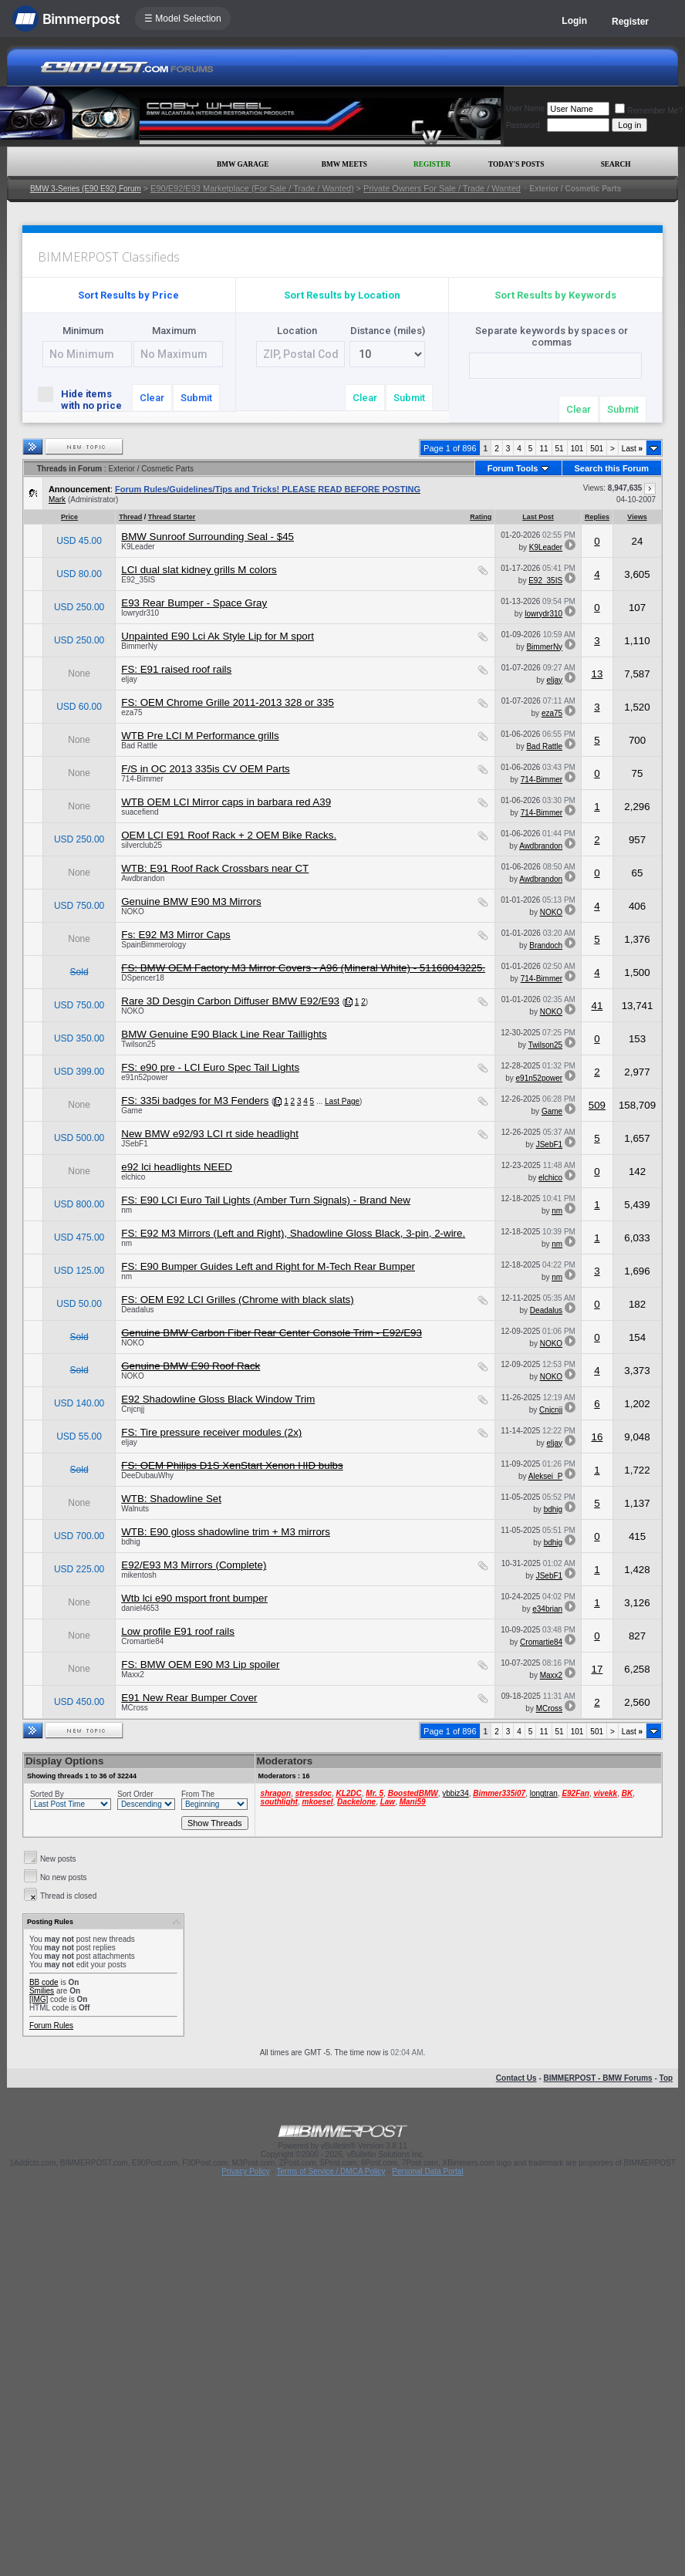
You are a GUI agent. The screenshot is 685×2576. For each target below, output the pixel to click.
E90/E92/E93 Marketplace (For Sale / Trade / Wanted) (252, 188)
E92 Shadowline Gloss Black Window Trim (218, 1399)
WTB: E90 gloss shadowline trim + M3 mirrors (225, 1532)
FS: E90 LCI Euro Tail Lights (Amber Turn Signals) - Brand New (265, 1200)
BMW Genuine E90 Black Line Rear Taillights (223, 1034)
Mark (57, 499)
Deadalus (137, 1309)
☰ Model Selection (182, 18)
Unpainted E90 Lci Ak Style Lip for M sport (217, 636)
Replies (597, 517)
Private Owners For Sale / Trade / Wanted (442, 188)
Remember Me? (649, 110)
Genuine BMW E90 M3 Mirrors (191, 901)
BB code (44, 1982)
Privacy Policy (245, 2171)
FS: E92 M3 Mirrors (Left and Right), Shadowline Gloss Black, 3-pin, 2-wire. (293, 1233)
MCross (134, 1707)
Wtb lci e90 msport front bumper (194, 1598)
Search (616, 164)
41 (597, 1005)
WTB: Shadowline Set (171, 1498)
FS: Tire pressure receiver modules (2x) (211, 1432)
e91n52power (144, 1077)
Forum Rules (51, 2025)
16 (597, 1437)
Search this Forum (612, 468)
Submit (196, 397)
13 (597, 674)
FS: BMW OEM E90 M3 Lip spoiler (200, 1664)
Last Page (342, 1101)
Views (636, 517)
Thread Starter (172, 517)
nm (126, 1210)
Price (69, 517)
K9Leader (137, 546)
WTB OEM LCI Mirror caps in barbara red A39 (226, 802)
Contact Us (516, 2078)
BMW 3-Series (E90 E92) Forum (85, 188)
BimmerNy (139, 646)
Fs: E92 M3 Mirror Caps (175, 934)
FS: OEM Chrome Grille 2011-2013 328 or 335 (227, 702)
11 (543, 448)
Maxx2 (132, 1674)
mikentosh (139, 1575)
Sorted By (47, 1794)
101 (577, 448)
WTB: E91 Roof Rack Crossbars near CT (215, 868)
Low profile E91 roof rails (178, 1631)
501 (596, 448)
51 (559, 448)
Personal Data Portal (427, 2171)
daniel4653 (140, 1608)
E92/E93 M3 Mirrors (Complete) (193, 1565)
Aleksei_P (545, 1476)
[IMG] (38, 1999)
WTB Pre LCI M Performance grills (199, 735)
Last (632, 448)
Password (523, 125)
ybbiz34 (455, 1793)
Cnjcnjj (132, 1409)
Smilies (41, 1991)
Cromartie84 (142, 1641)
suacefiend (139, 812)
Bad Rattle (139, 745)
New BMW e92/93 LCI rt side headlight (210, 1133)
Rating (480, 517)
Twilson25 (138, 1044)
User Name (525, 108)
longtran (544, 1793)
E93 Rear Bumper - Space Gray (194, 603)
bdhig (553, 1509)
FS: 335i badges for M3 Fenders (194, 1100)
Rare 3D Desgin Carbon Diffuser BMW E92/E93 (230, 1001)
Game (131, 1110)
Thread (130, 517)
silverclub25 (141, 845)
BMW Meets (344, 164)
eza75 (131, 712)
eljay (129, 679)
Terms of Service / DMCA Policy (330, 2171)
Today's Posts (516, 164)
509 (597, 1105)
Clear (152, 397)
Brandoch (545, 945)
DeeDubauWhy (147, 1475)
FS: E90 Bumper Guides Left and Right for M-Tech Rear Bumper (268, 1266)
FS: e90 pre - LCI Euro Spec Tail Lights (210, 1067)
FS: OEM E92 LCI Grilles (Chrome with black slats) (237, 1299)
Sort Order (135, 1794)
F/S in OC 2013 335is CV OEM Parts (205, 769)
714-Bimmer (142, 779)
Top (666, 2078)
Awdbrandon (540, 846)
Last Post (538, 517)
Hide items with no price (82, 399)
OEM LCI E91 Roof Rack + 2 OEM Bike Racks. (228, 835)
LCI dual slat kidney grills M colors (198, 570)
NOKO (132, 911)
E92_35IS (138, 580)
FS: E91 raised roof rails (176, 669)
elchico (133, 1177)
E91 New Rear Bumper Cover (189, 1697)
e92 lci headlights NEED (176, 1167)
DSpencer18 (142, 978)
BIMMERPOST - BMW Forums (598, 2078)
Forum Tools (513, 468)
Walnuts (135, 1508)
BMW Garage (242, 164)
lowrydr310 (140, 613)
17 (597, 1669)
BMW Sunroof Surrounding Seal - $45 (207, 536)
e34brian (547, 1609)
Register (630, 21)
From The (197, 1794)
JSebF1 (134, 1143)
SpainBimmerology (153, 944)
